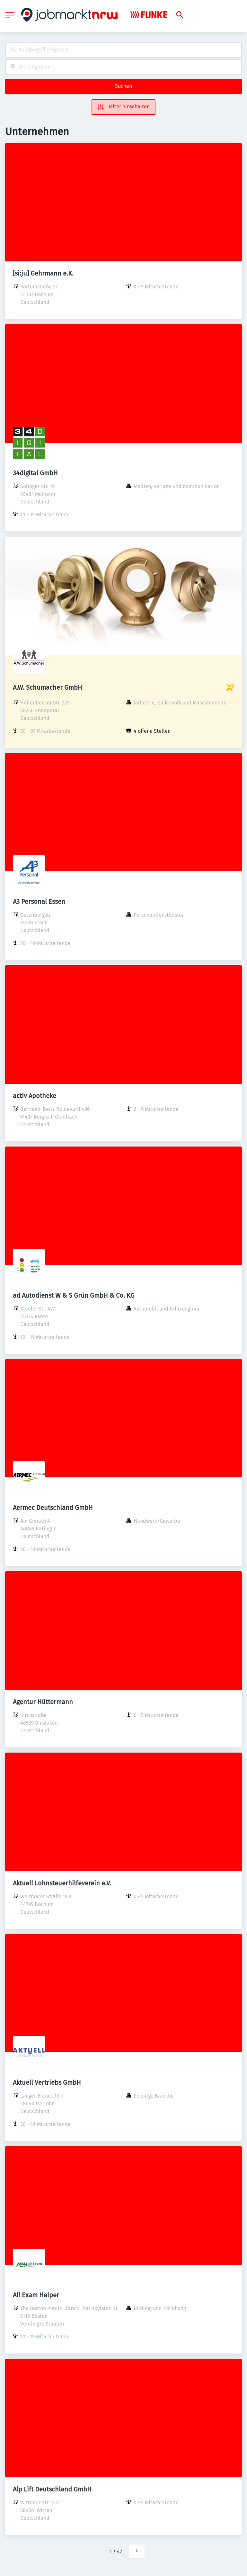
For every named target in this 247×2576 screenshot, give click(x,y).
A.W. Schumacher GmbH (47, 687)
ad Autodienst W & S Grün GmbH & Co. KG (74, 1295)
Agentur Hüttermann (43, 1702)
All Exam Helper (36, 2295)
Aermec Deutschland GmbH (53, 1507)
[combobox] (123, 50)
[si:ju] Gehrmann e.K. (43, 273)
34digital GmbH (35, 473)
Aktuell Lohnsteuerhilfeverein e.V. (62, 1883)
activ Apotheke (34, 1096)
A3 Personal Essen (39, 901)
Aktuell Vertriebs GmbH (47, 2082)
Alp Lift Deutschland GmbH (52, 2489)
